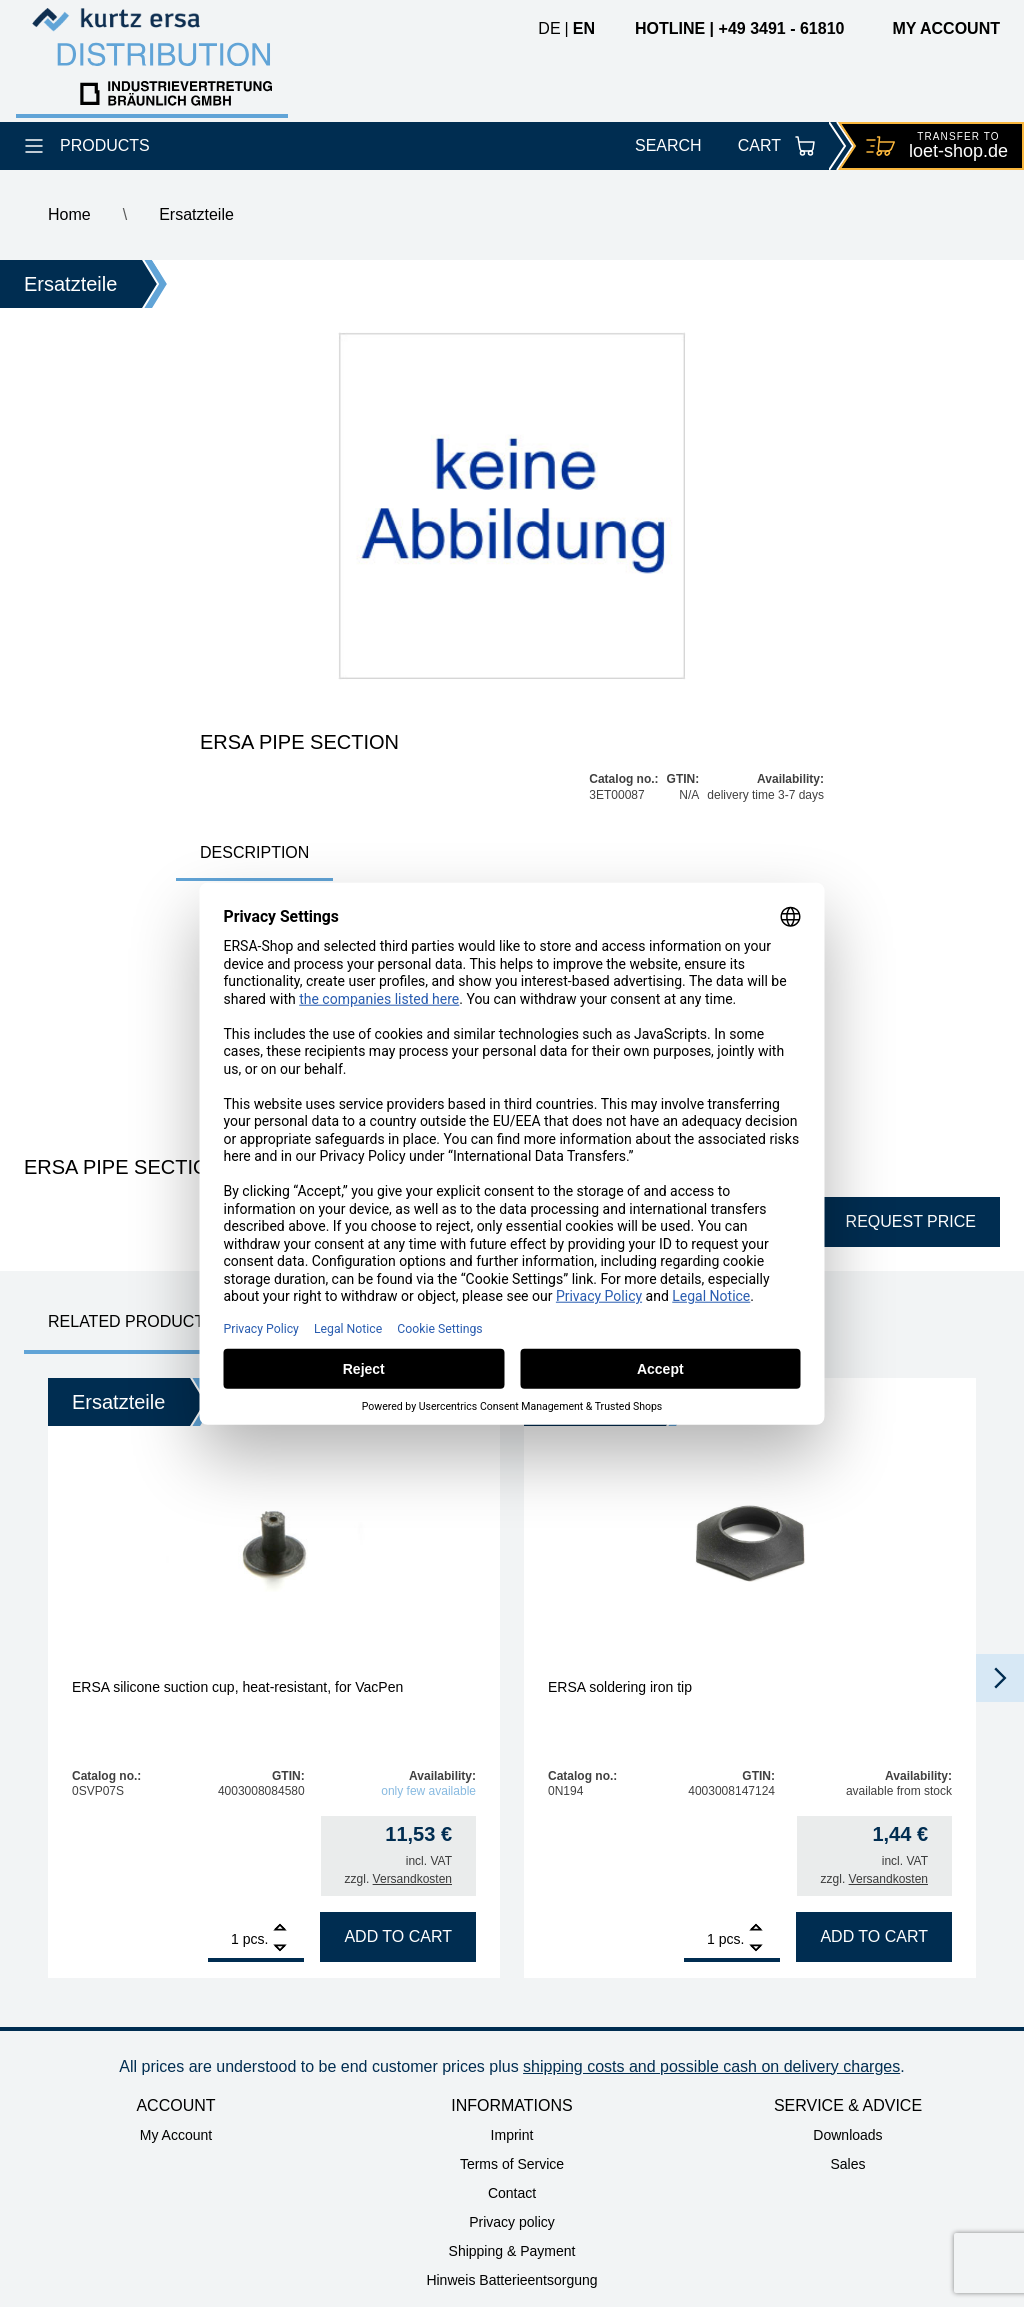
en (584, 28)
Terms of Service (512, 2164)
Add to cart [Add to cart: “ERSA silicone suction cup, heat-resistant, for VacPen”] (398, 1936)
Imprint (512, 2135)
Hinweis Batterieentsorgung (511, 2280)
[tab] (254, 854)
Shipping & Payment (512, 2251)
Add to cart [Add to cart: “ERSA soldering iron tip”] (874, 1936)
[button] (1000, 1678)
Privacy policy (512, 2222)
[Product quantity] (223, 1939)
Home (69, 214)
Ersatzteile (196, 214)
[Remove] (280, 1948)
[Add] (280, 1929)
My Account (176, 2135)
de (549, 28)
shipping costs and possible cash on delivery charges (711, 2066)
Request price (911, 1221)
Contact (512, 2193)
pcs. (256, 1939)
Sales (847, 2164)
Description (254, 852)
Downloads (847, 2135)
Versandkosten (412, 1879)
